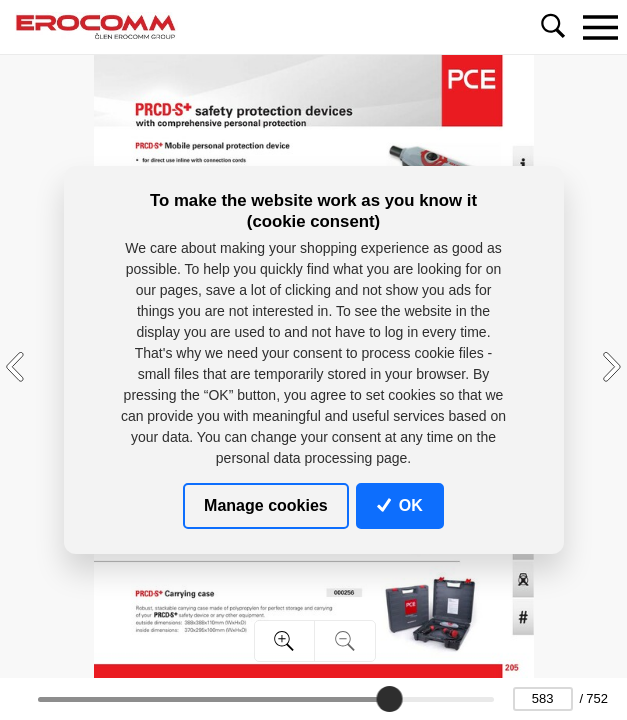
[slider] (389, 699)
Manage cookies (266, 505)
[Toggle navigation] (600, 27)
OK (400, 505)
